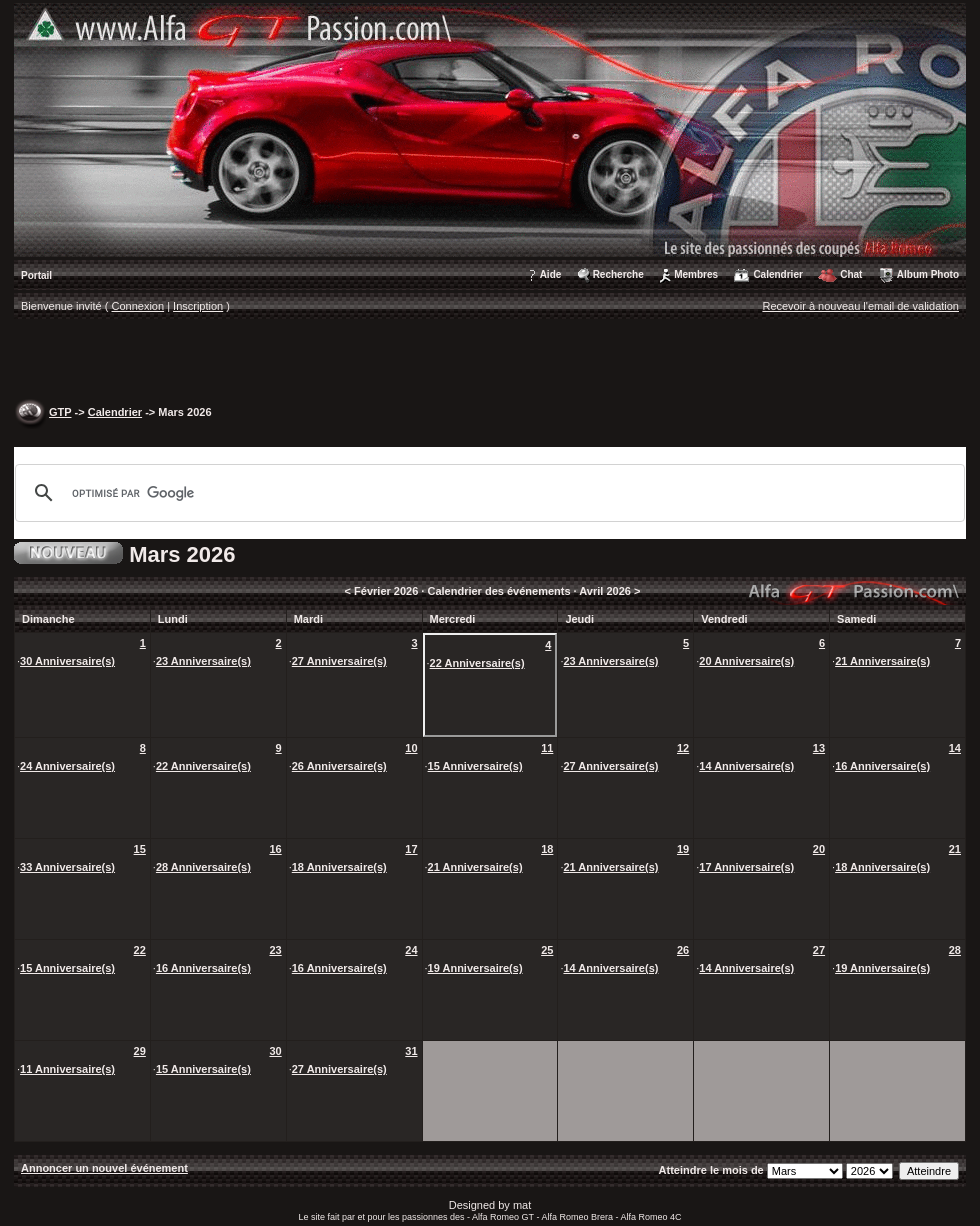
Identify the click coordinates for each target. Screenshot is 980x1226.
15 (140, 849)
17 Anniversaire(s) (746, 867)
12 (683, 748)
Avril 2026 (605, 591)
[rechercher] (487, 493)
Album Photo (928, 274)
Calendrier (777, 274)
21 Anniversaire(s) (882, 661)
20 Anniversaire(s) (746, 661)
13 (819, 748)
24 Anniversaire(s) (67, 766)
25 (547, 950)
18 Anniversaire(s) (339, 867)
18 (547, 849)
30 (275, 1051)
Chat (851, 274)
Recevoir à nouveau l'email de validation (860, 306)
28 (955, 950)
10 (411, 748)
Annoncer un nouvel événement (104, 1168)
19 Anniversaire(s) (475, 968)
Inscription (198, 306)
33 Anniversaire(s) (67, 867)
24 (411, 950)
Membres (696, 274)
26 (683, 950)
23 (275, 950)
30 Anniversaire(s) (67, 661)
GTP (60, 412)
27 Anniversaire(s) (339, 661)
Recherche (618, 274)
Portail (36, 275)
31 (411, 1051)
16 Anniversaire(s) (882, 766)
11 (547, 748)
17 (411, 849)
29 (140, 1051)
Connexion (138, 306)
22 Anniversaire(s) (477, 663)
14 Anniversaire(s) (746, 766)
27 (819, 950)
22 (140, 950)
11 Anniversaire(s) (67, 1069)
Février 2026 (386, 591)
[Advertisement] (490, 361)
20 (819, 849)
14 (955, 748)
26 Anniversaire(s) (339, 766)
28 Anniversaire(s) (203, 867)
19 (683, 849)
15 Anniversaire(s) (475, 766)
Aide (551, 274)
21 (955, 849)
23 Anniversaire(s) (203, 661)
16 (275, 849)
